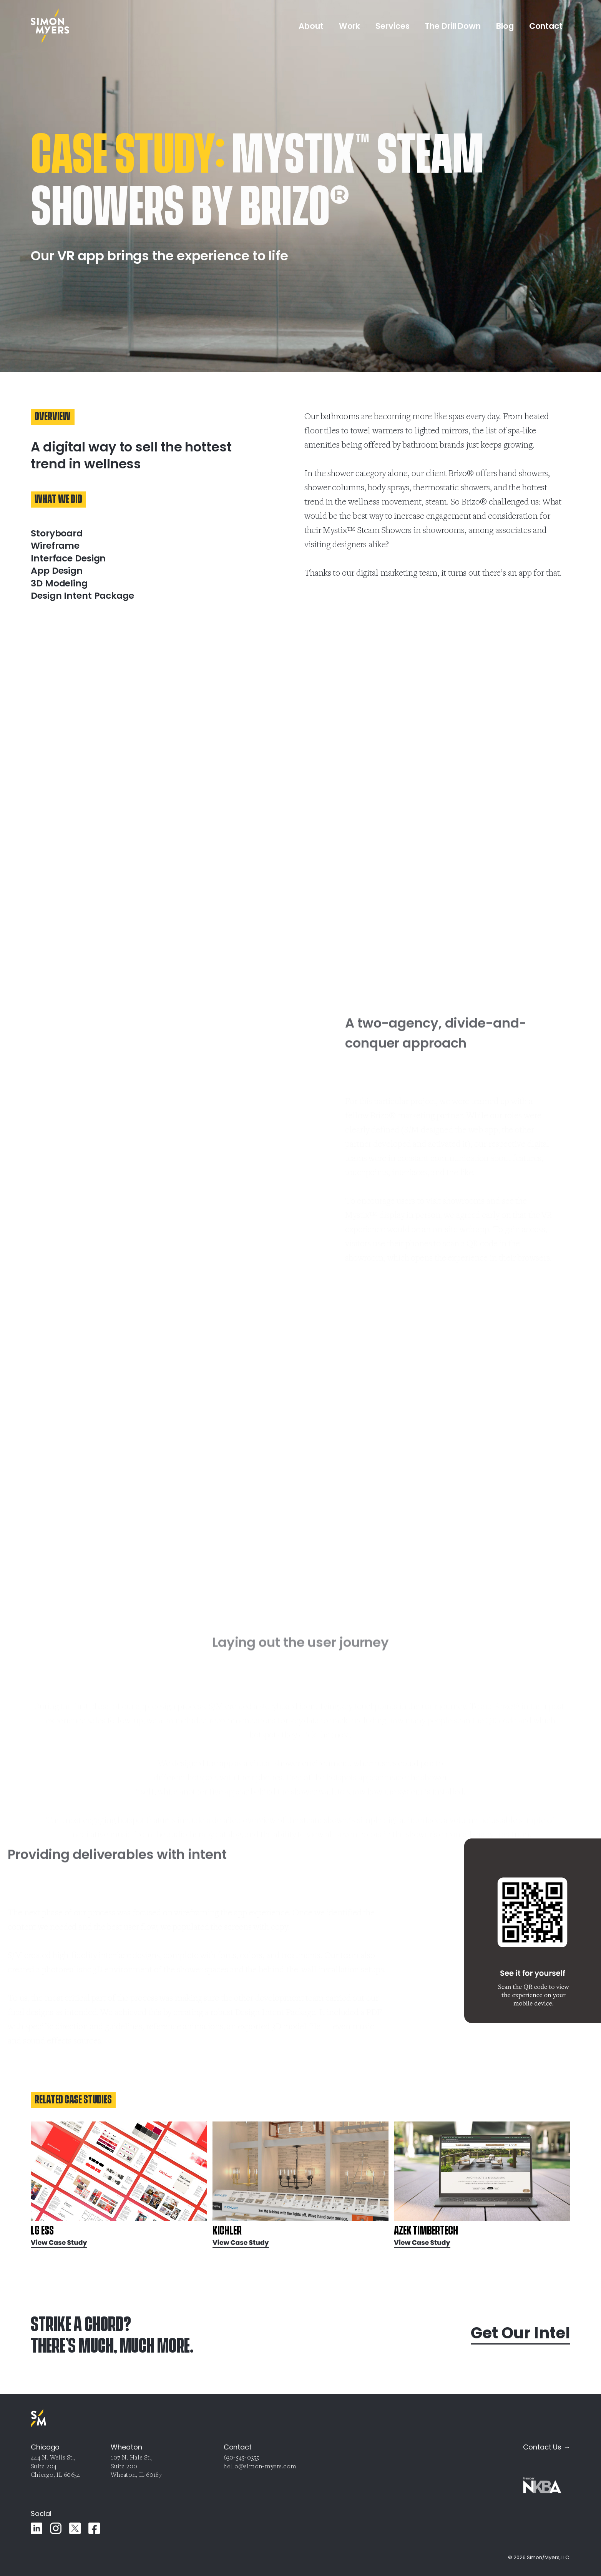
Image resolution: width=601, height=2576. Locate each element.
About (311, 26)
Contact (546, 26)
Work (349, 26)
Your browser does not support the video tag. (77, 1123)
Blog (505, 26)
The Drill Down (453, 26)
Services (392, 26)
